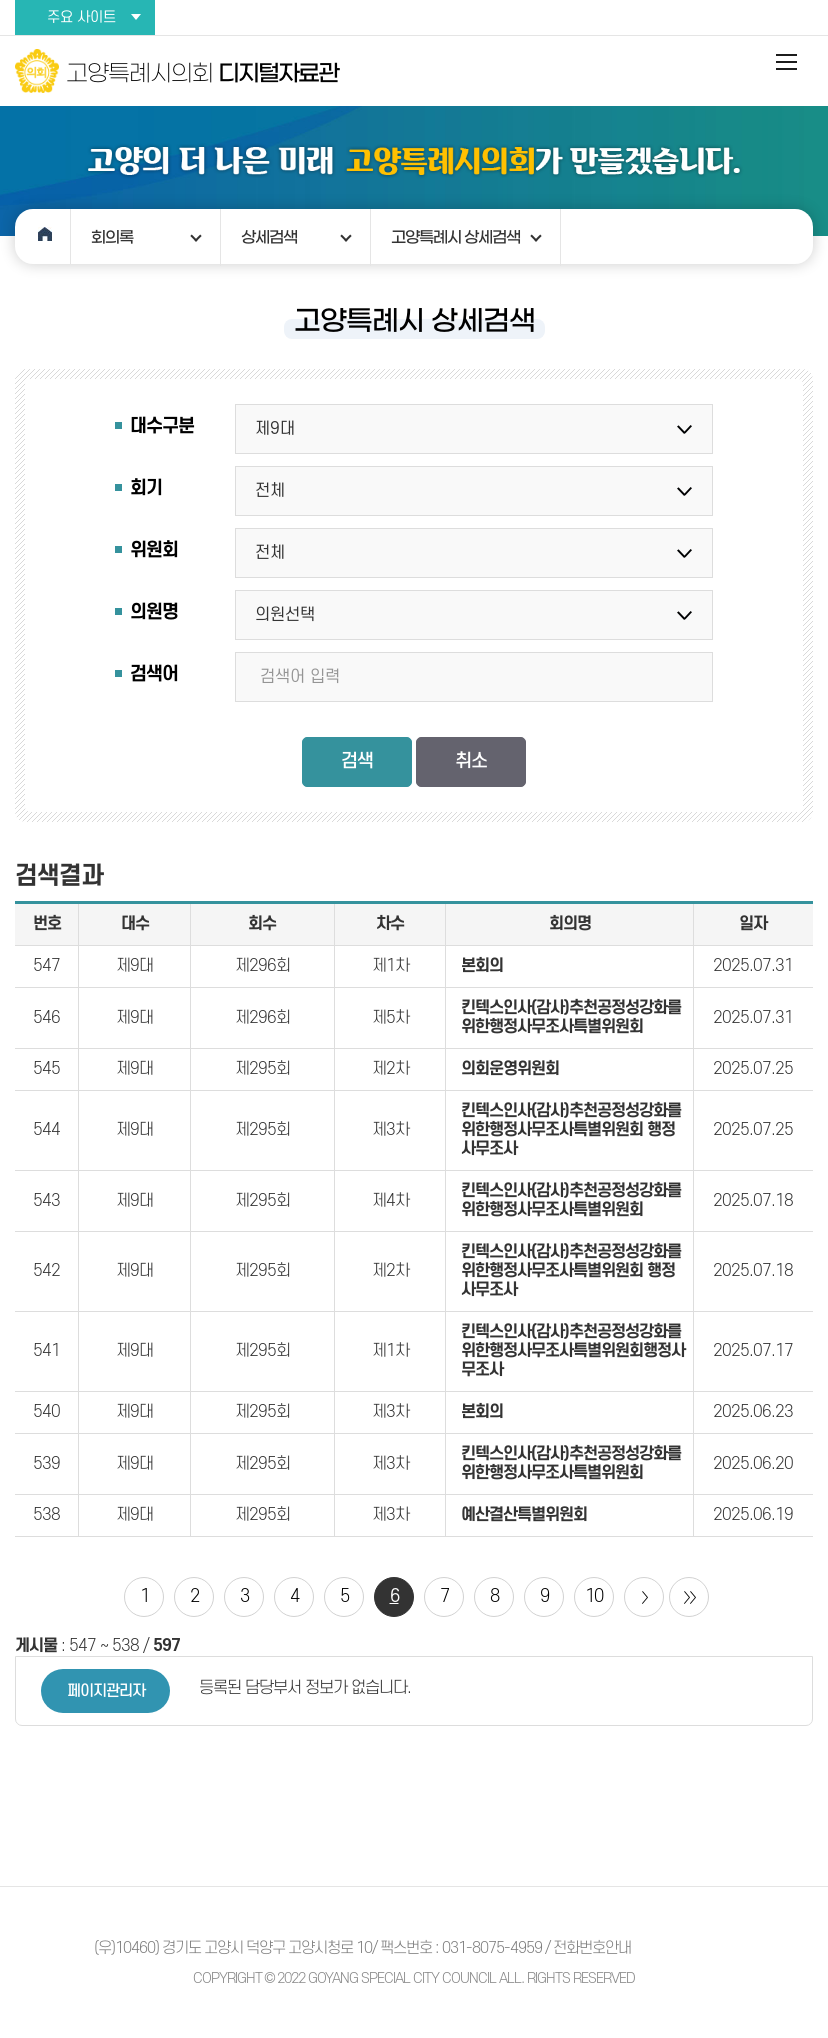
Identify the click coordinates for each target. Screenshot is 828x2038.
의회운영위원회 (510, 1069)
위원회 (154, 550)
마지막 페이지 (689, 1597)
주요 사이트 (81, 17)
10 (594, 1596)
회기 (146, 488)
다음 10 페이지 (644, 1597)
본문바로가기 (0, 0)
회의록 (112, 237)
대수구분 (162, 426)
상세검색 (269, 237)
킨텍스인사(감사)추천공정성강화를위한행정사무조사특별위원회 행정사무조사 (571, 1130)
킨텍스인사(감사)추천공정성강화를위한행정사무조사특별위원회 (571, 1017)
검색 (357, 761)
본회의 (482, 966)
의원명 (154, 612)
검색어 (154, 674)
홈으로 (43, 236)
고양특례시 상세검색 (455, 237)
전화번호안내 (592, 1948)
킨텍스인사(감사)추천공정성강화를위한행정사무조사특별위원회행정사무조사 (573, 1351)
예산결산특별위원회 (524, 1515)
